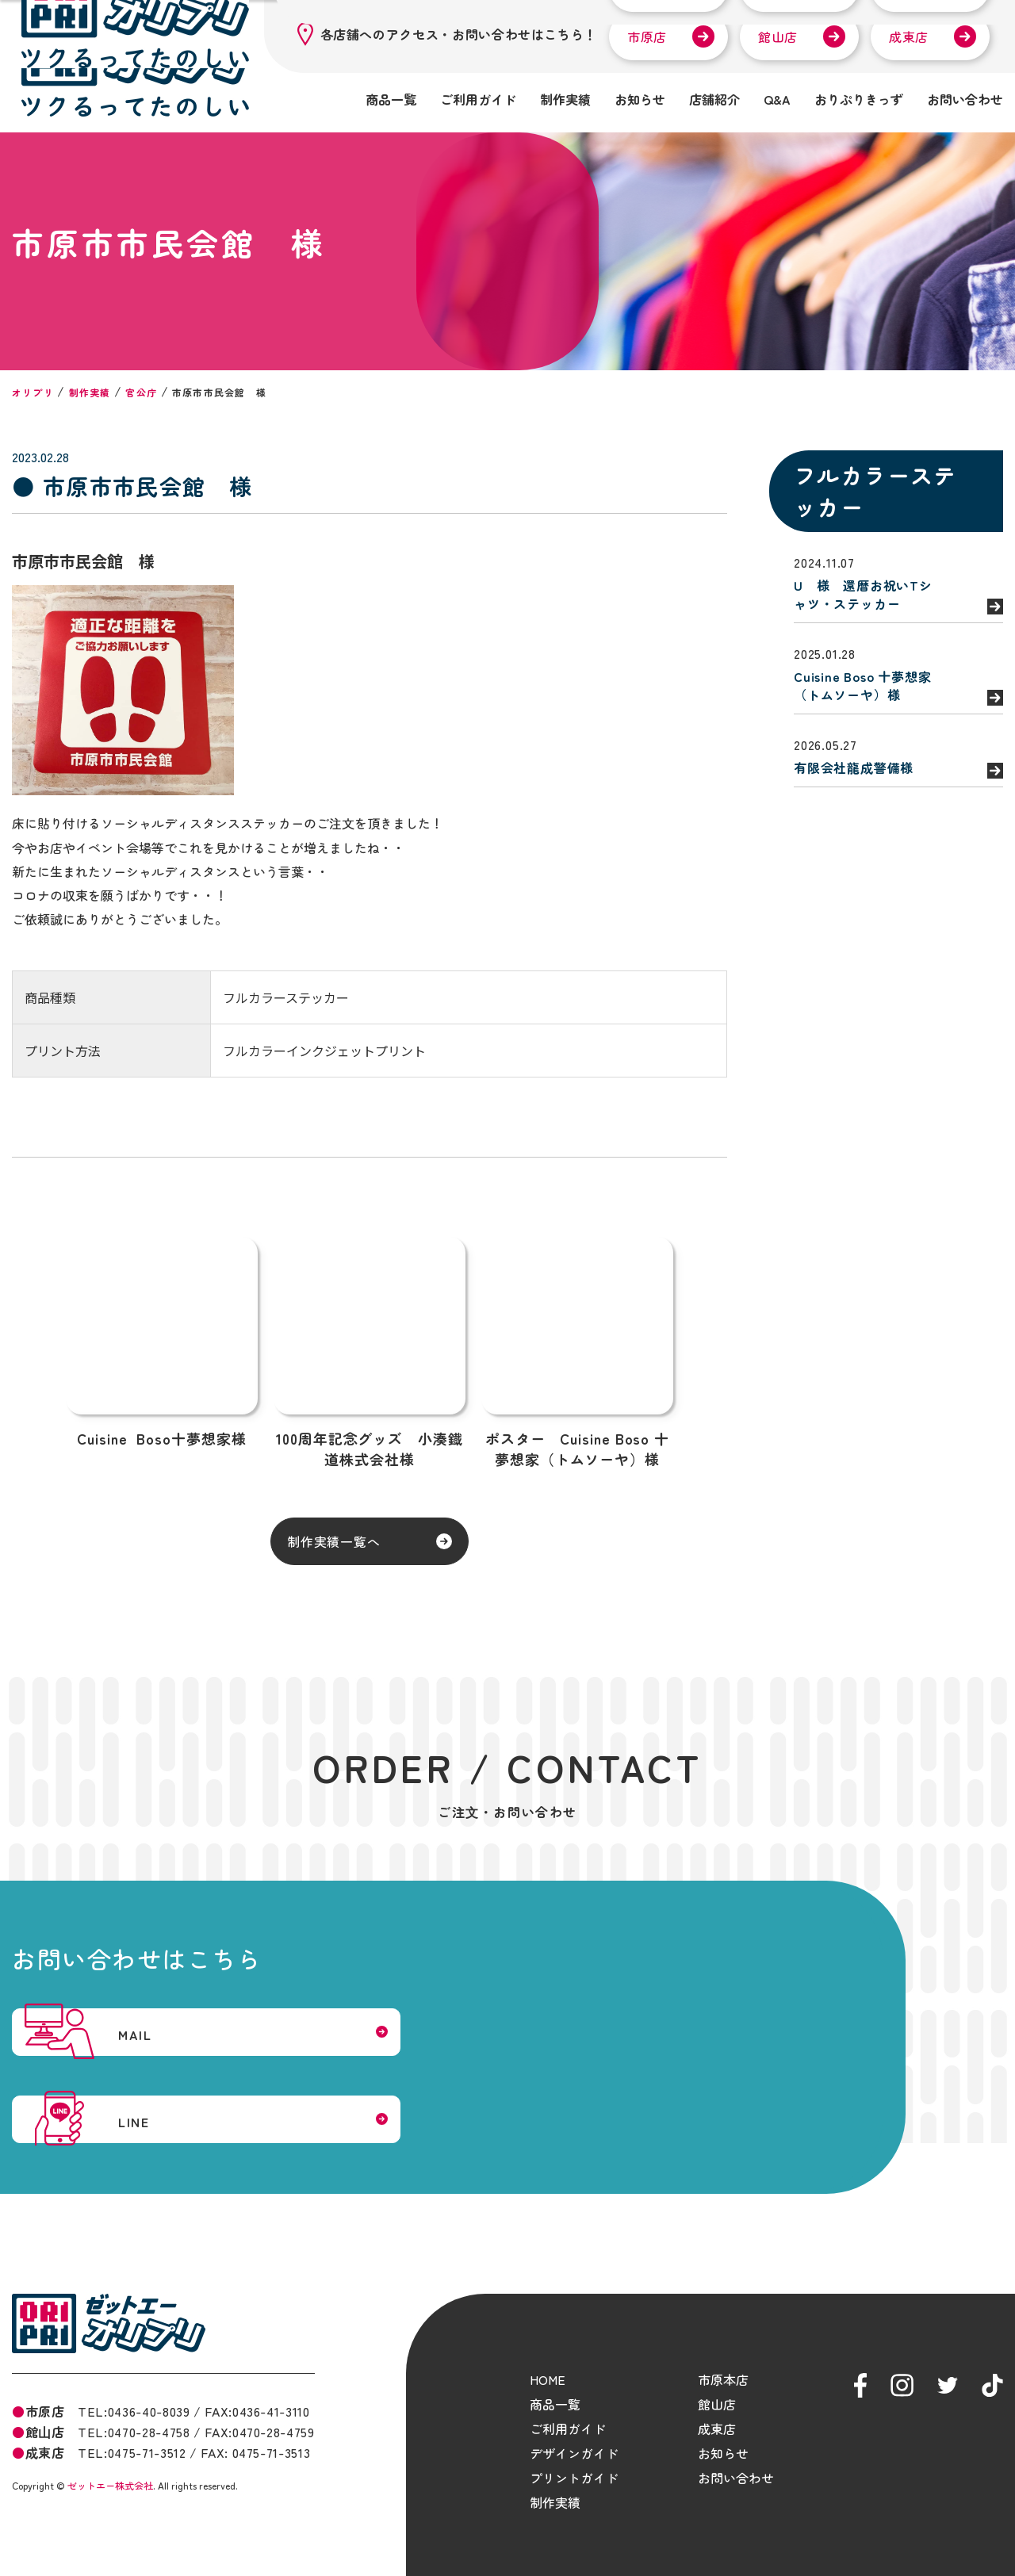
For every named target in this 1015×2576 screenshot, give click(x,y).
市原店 (647, 36)
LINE (586, 2067)
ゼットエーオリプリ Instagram (902, 2360)
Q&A (777, 99)
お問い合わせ (965, 99)
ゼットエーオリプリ (108, 2299)
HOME (547, 2354)
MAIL (171, 2067)
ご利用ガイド (478, 99)
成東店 (909, 36)
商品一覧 (391, 99)
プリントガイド (574, 2453)
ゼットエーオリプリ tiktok (992, 2360)
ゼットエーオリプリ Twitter (947, 2360)
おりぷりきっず (858, 99)
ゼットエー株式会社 (110, 2460)
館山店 (778, 36)
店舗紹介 (714, 99)
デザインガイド (574, 2428)
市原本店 (723, 2354)
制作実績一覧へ (255, 1546)
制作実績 (565, 99)
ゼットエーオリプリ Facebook (860, 2360)
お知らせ (640, 99)
